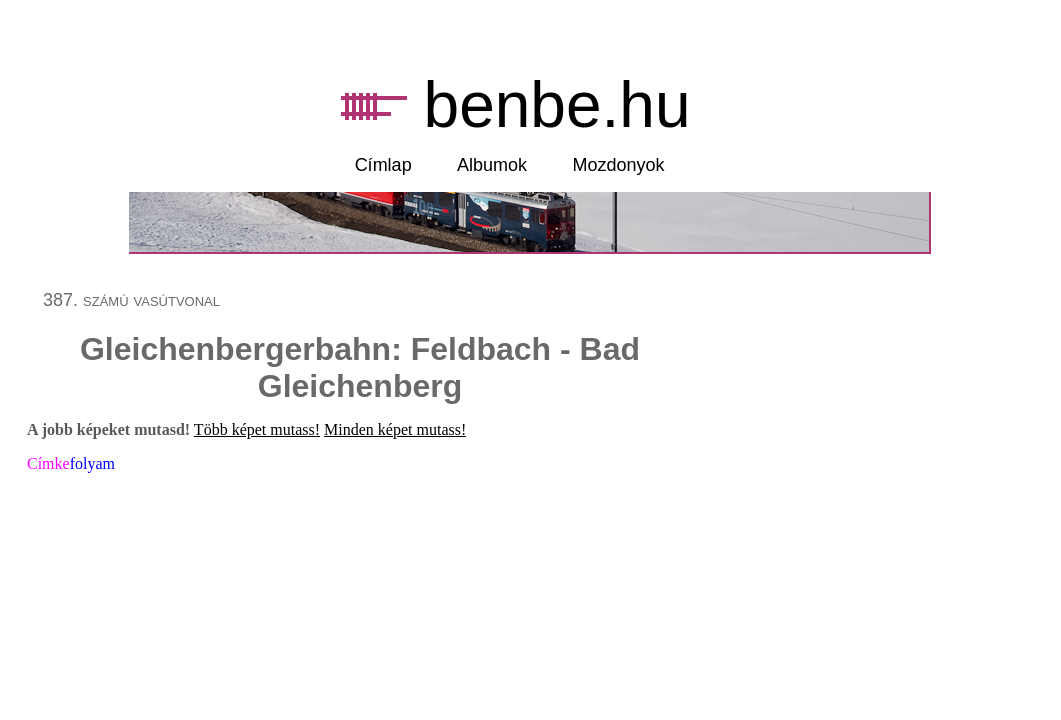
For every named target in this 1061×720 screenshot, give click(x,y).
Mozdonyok (619, 165)
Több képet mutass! (257, 429)
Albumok (492, 165)
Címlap (383, 165)
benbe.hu (557, 105)
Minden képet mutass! (395, 429)
